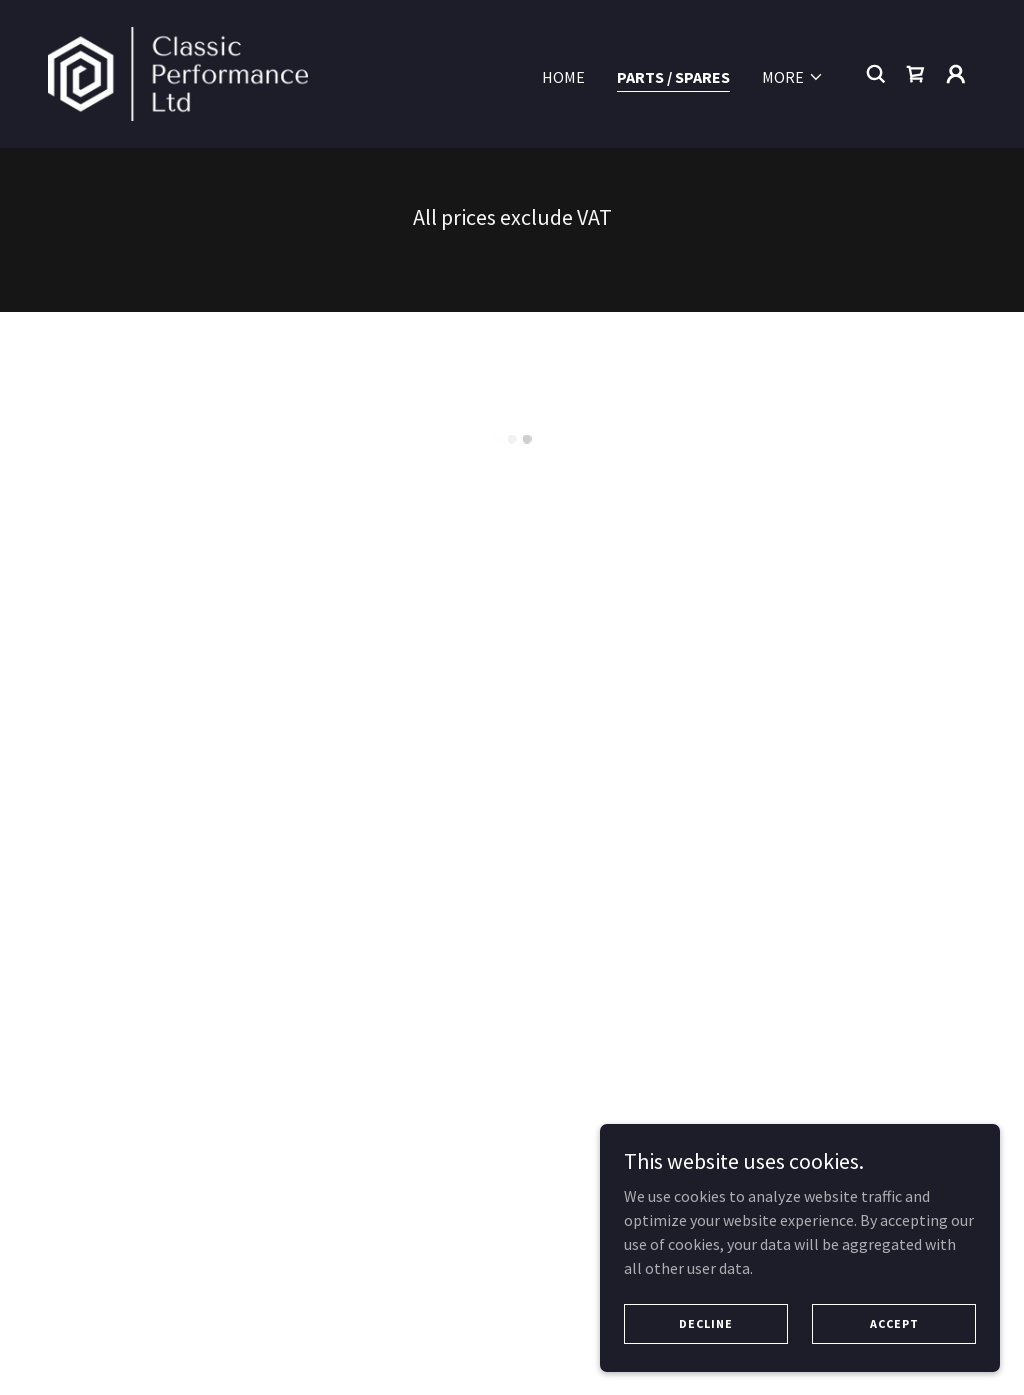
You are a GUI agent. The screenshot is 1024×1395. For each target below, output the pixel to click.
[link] (178, 70)
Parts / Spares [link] (673, 74)
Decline (706, 1336)
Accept (894, 1336)
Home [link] (563, 74)
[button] (793, 74)
